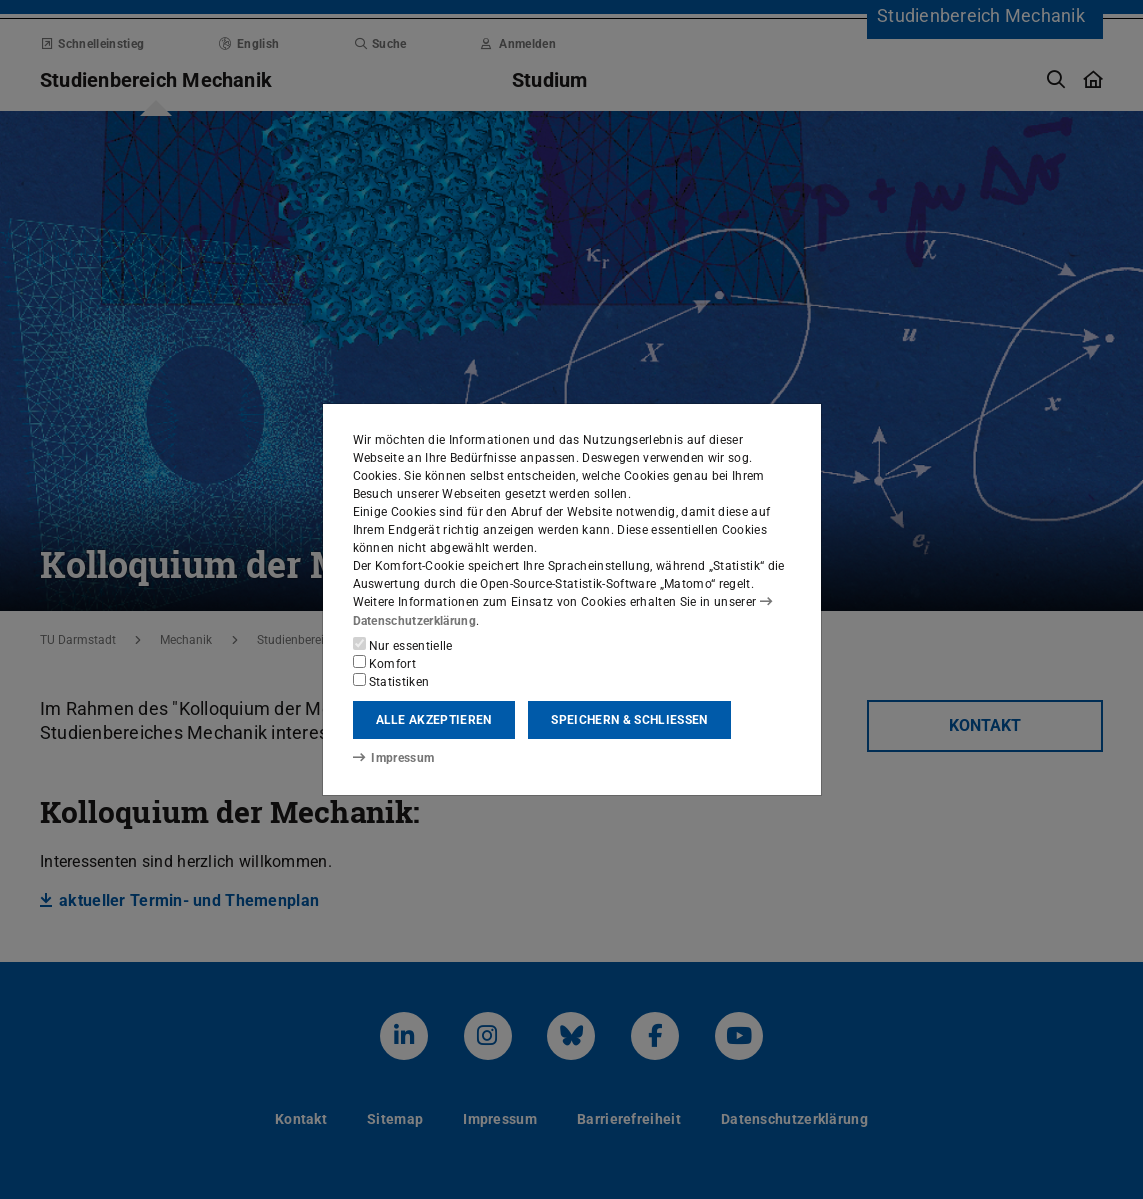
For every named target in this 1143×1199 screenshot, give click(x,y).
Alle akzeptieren (434, 720)
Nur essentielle (403, 645)
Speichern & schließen (629, 720)
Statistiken (391, 681)
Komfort (385, 663)
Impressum (393, 758)
